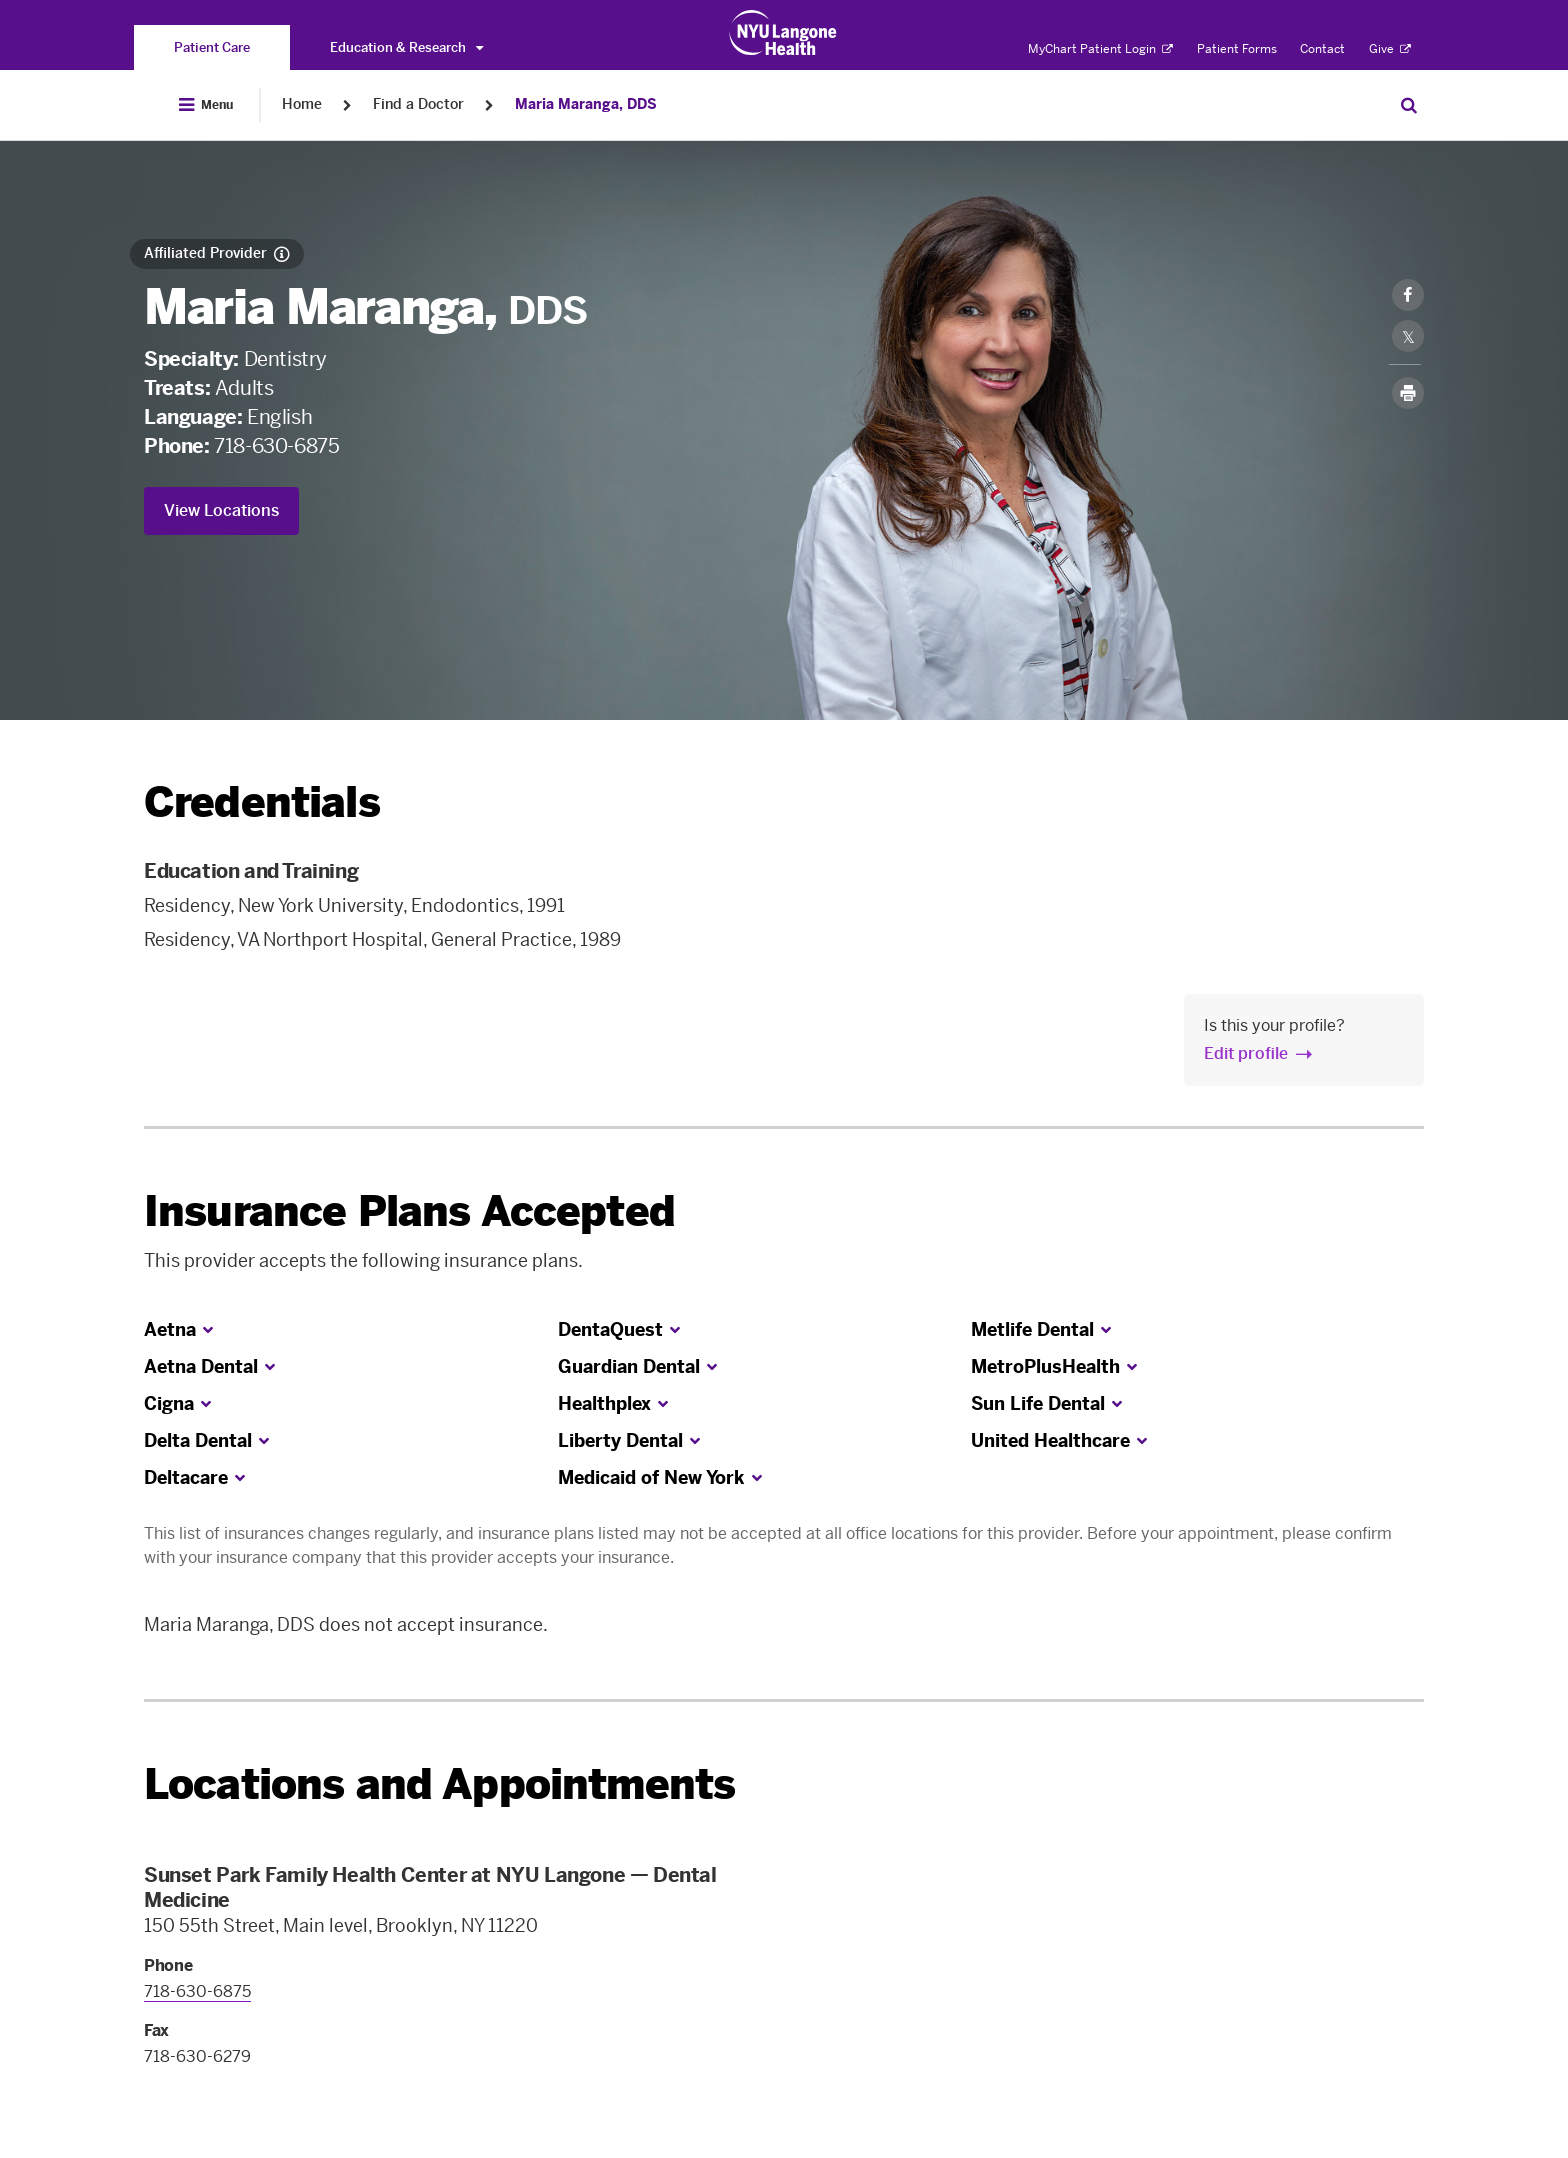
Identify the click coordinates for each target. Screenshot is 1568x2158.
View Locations (221, 510)
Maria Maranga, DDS (586, 104)
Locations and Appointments (439, 1784)
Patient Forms (1237, 49)
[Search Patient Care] (1409, 105)
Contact (1322, 49)
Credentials (262, 802)
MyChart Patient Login (1100, 49)
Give (1390, 49)
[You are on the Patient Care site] (212, 47)
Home (302, 104)
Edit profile (1246, 1053)
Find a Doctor (418, 104)
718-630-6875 (276, 446)
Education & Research (406, 47)
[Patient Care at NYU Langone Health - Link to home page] (783, 33)
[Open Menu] (206, 105)
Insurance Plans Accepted (409, 1211)
